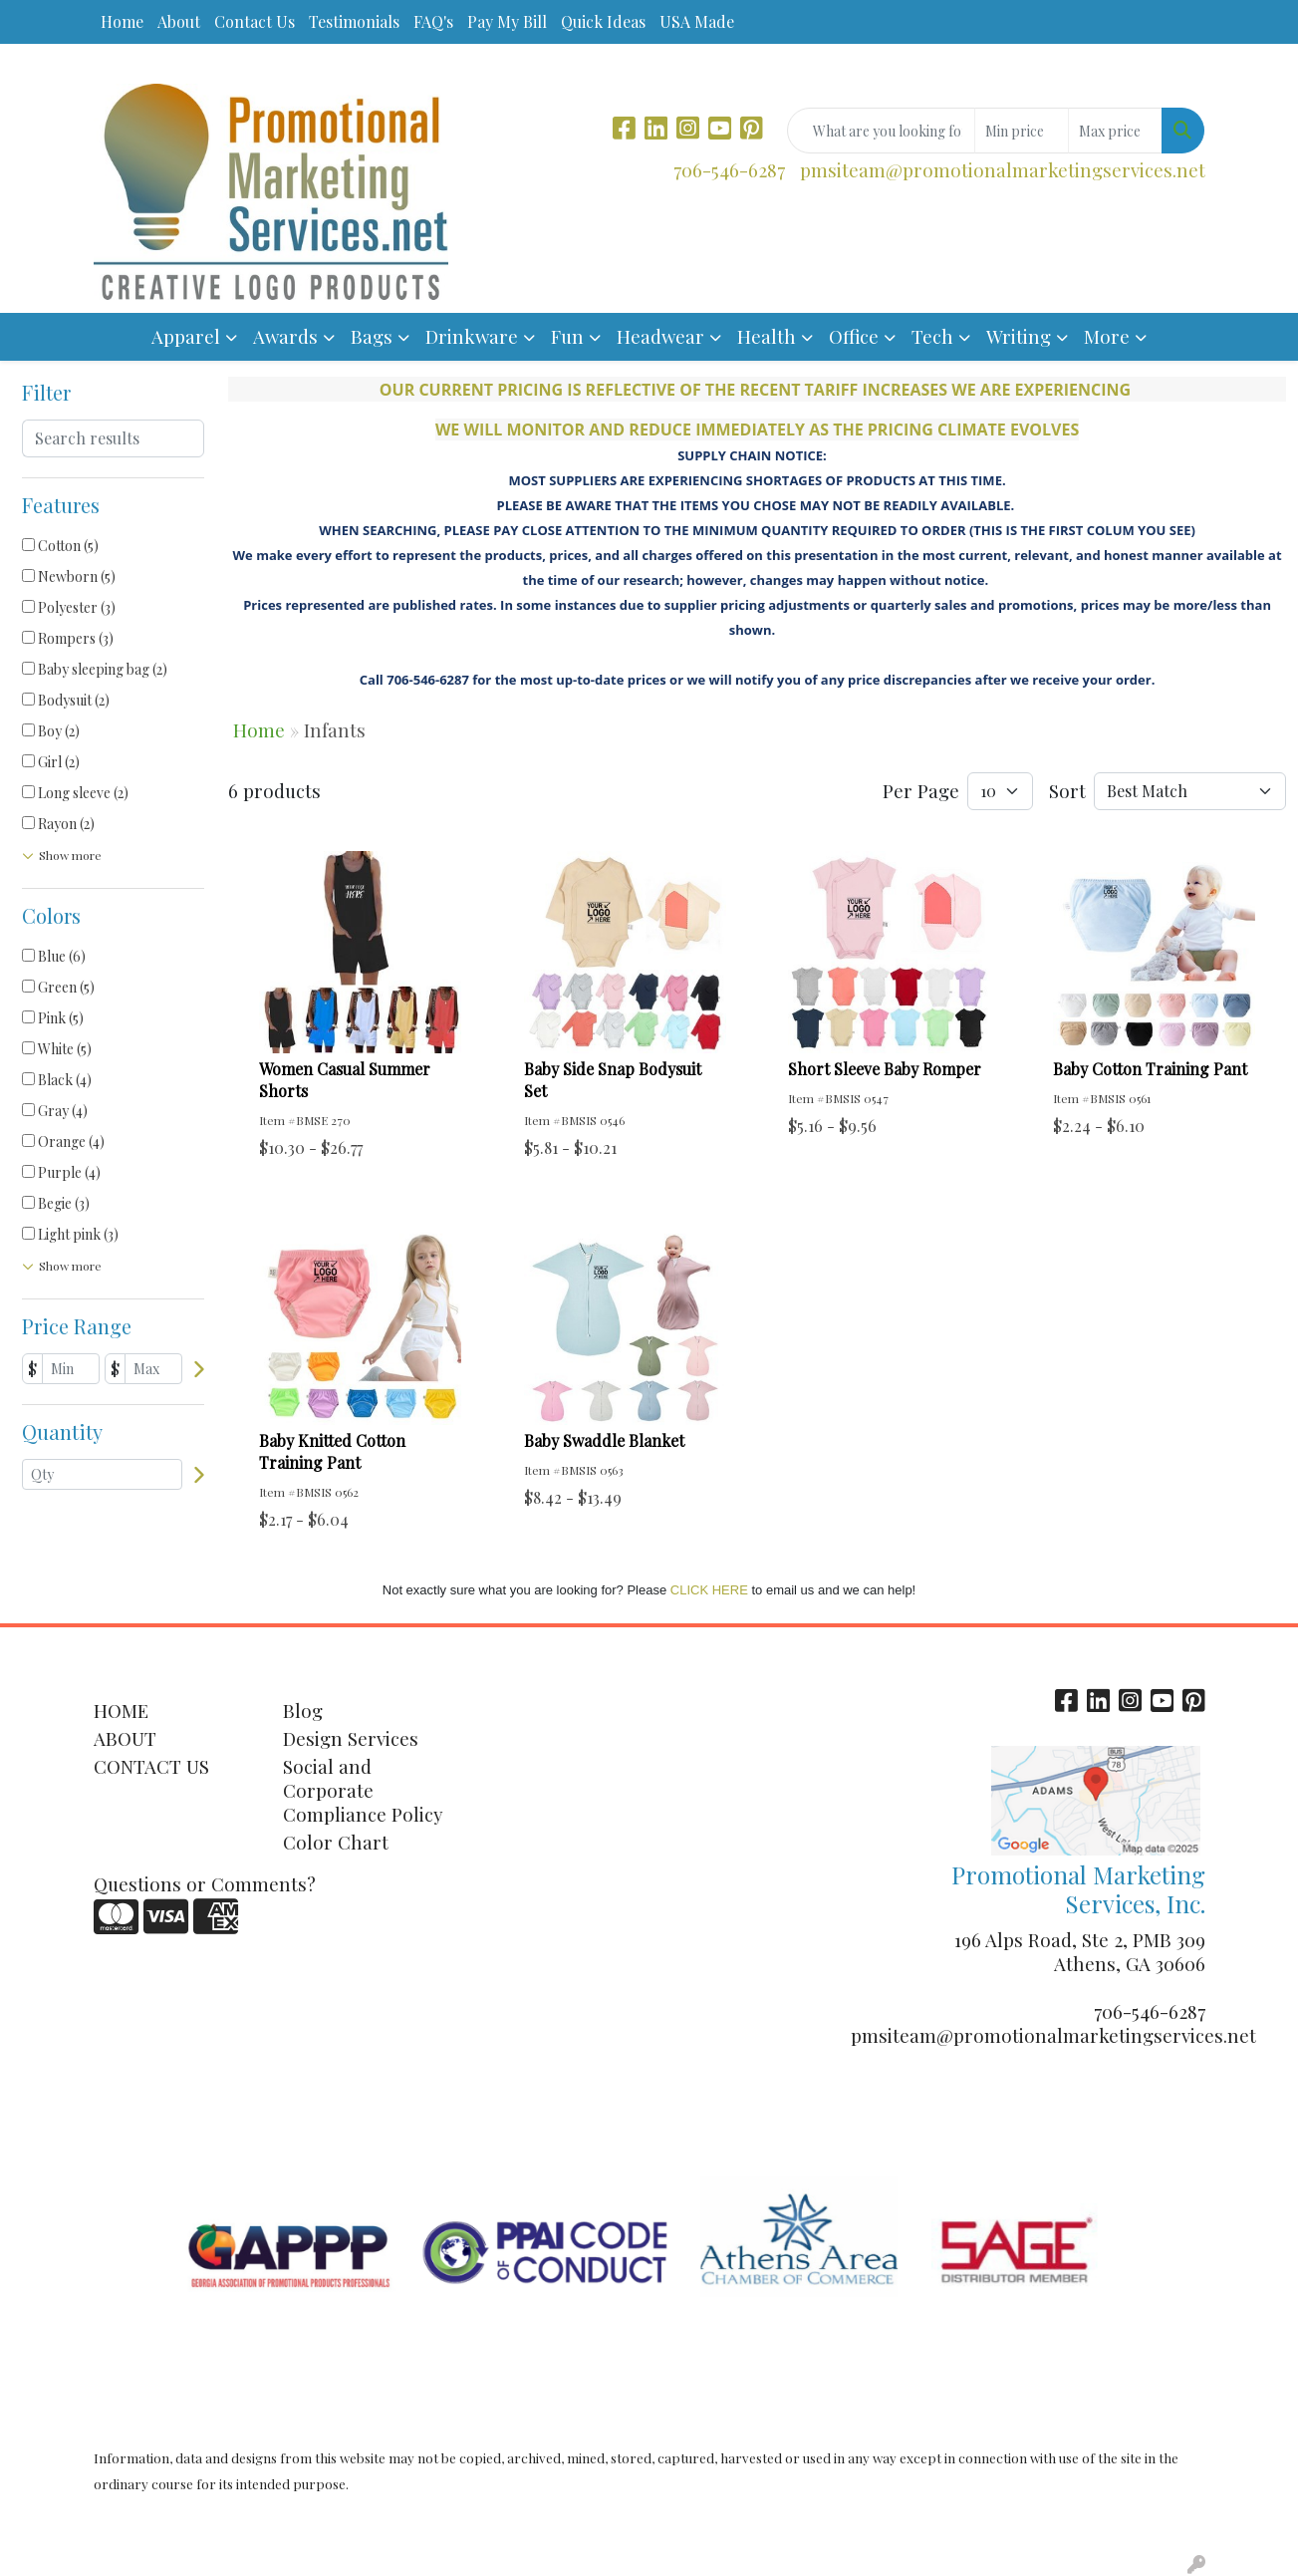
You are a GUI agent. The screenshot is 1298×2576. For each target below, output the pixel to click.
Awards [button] (285, 336)
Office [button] (854, 336)
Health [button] (766, 336)
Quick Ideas (603, 21)
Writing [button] (1018, 336)
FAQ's (433, 21)
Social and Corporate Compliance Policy (363, 1790)
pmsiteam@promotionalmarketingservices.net (1002, 169)
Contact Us (254, 21)
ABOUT (125, 1738)
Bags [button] (371, 336)
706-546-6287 (729, 169)
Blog (303, 1710)
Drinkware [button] (471, 336)
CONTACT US (151, 1766)
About (178, 21)
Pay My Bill (507, 21)
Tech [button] (932, 336)
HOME (121, 1710)
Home (122, 21)
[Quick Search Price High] (1115, 130)
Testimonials (354, 21)
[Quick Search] (881, 130)
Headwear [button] (660, 336)
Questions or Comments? (205, 1883)
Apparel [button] (185, 336)
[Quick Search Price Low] (1021, 130)
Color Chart (336, 1842)
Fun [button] (567, 336)
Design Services (350, 1738)
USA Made (696, 21)
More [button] (1107, 336)
